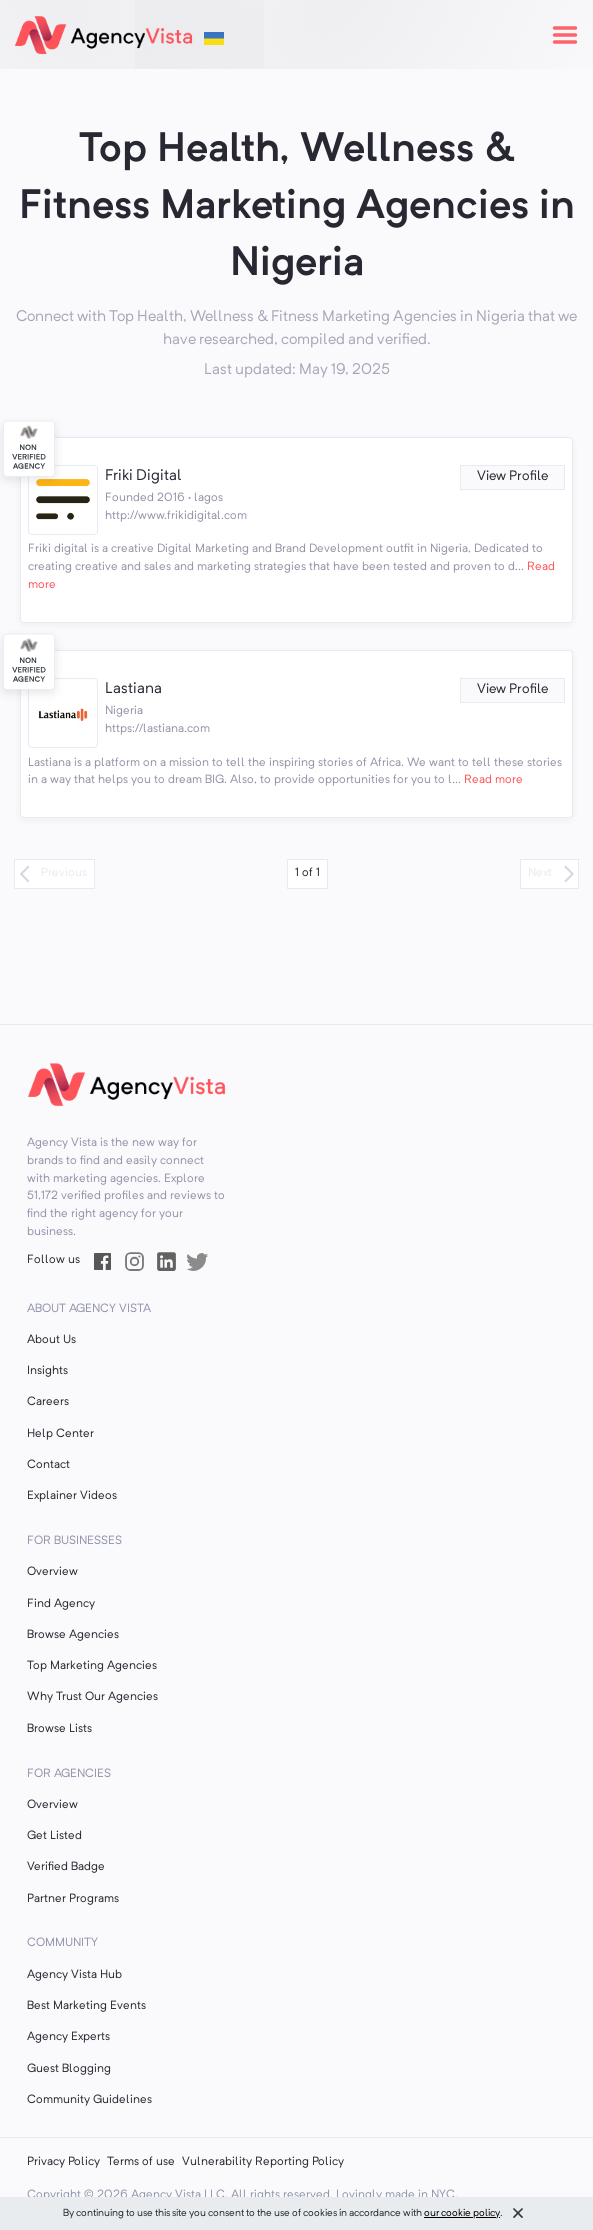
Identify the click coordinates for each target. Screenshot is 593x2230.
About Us (51, 1340)
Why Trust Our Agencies (92, 1697)
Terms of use (141, 2162)
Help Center (60, 1434)
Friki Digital (143, 476)
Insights (47, 1371)
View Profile (512, 476)
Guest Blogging (69, 2069)
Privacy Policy (63, 2162)
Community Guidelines (89, 2100)
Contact (48, 1465)
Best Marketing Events (86, 2006)
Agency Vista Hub (74, 1975)
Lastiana (133, 689)
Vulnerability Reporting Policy (263, 2162)
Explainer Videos (72, 1496)
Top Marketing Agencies (92, 1666)
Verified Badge (66, 1867)
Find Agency (61, 1604)
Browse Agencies (73, 1635)
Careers (48, 1402)
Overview (52, 1572)
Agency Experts (68, 2037)
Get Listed (54, 1836)
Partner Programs (73, 1899)
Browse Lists (59, 1729)
